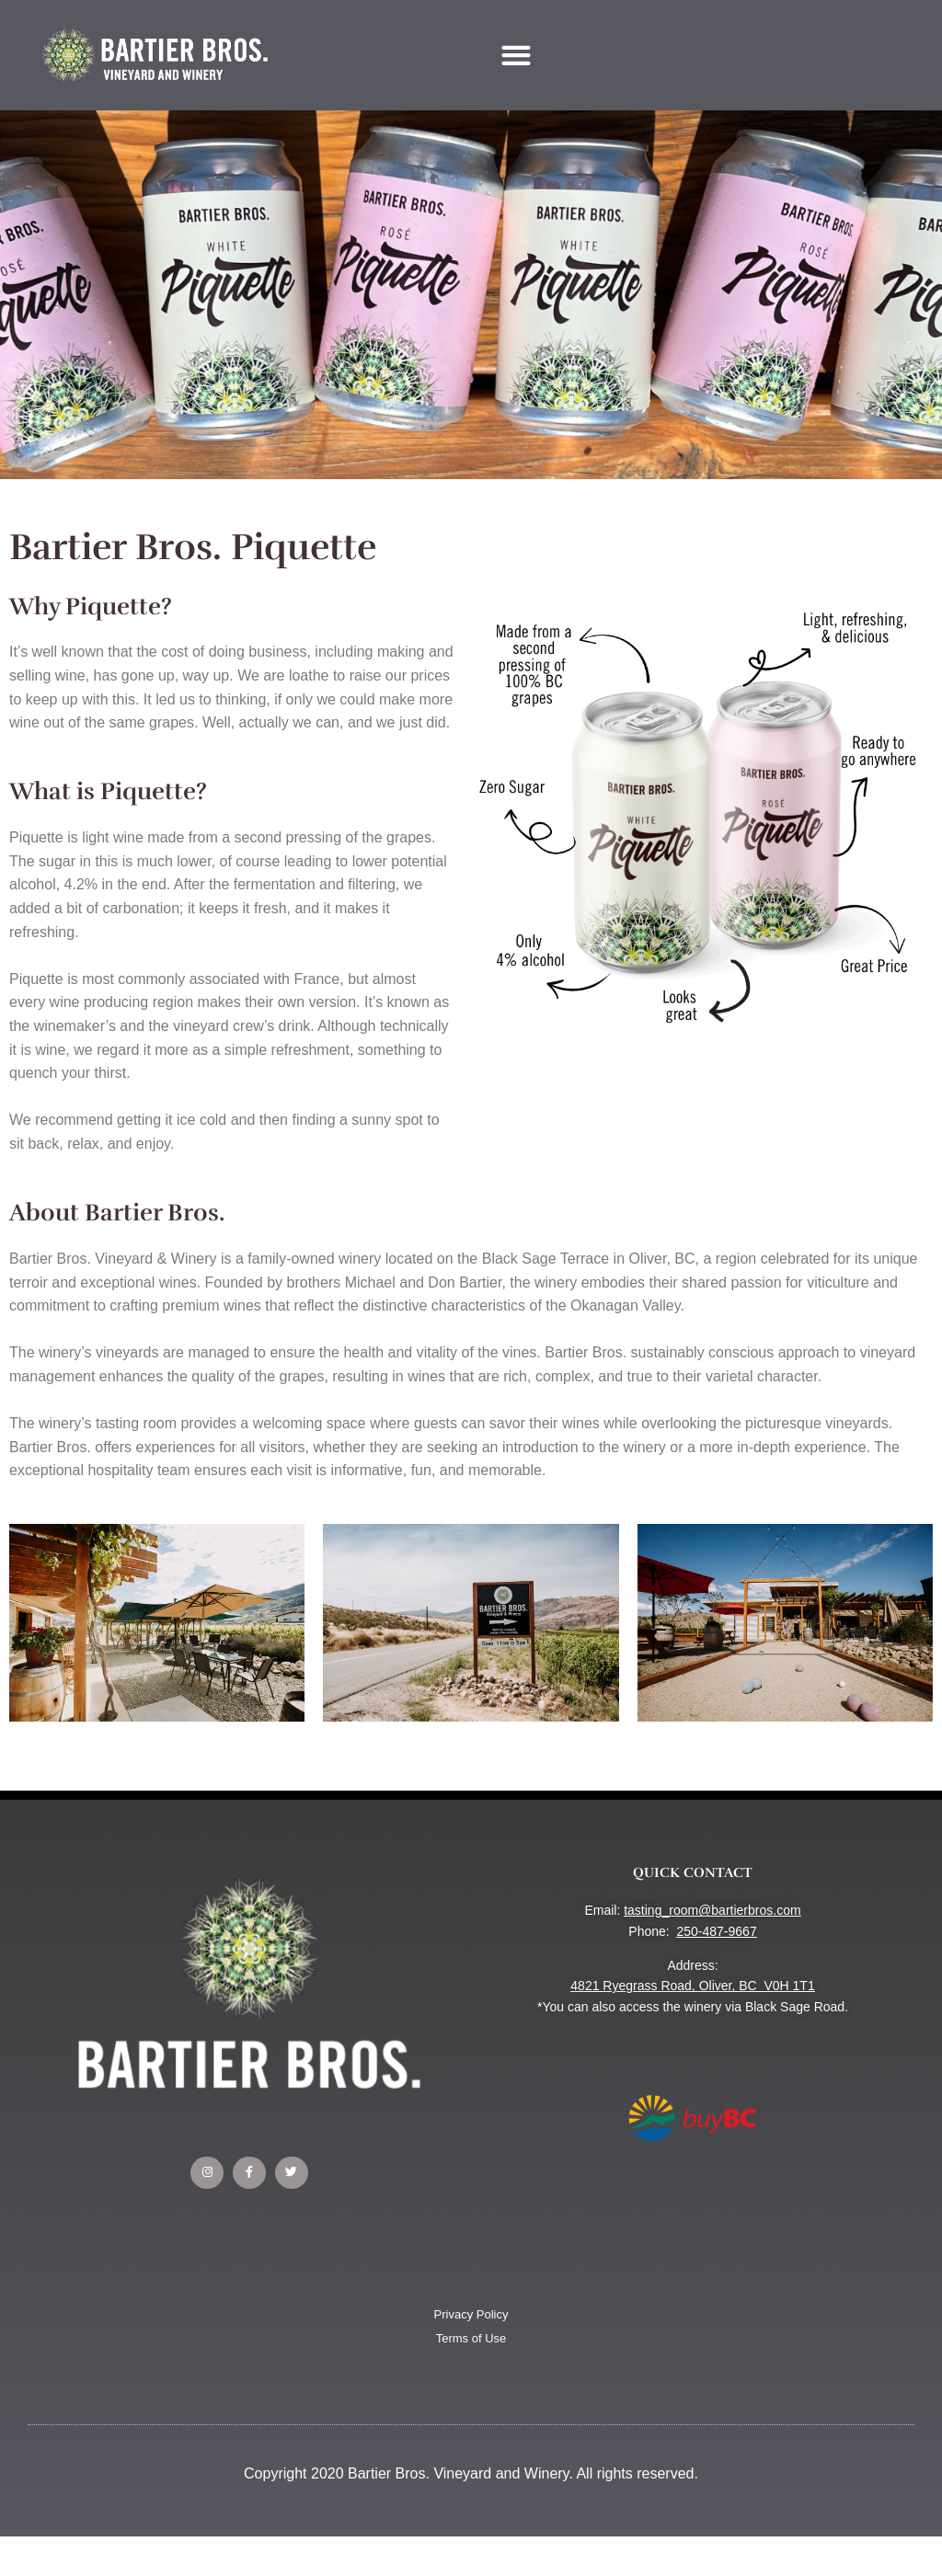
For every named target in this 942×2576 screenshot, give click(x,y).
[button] (516, 54)
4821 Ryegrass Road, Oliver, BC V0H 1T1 (692, 1985)
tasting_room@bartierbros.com (712, 1910)
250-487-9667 (716, 1931)
